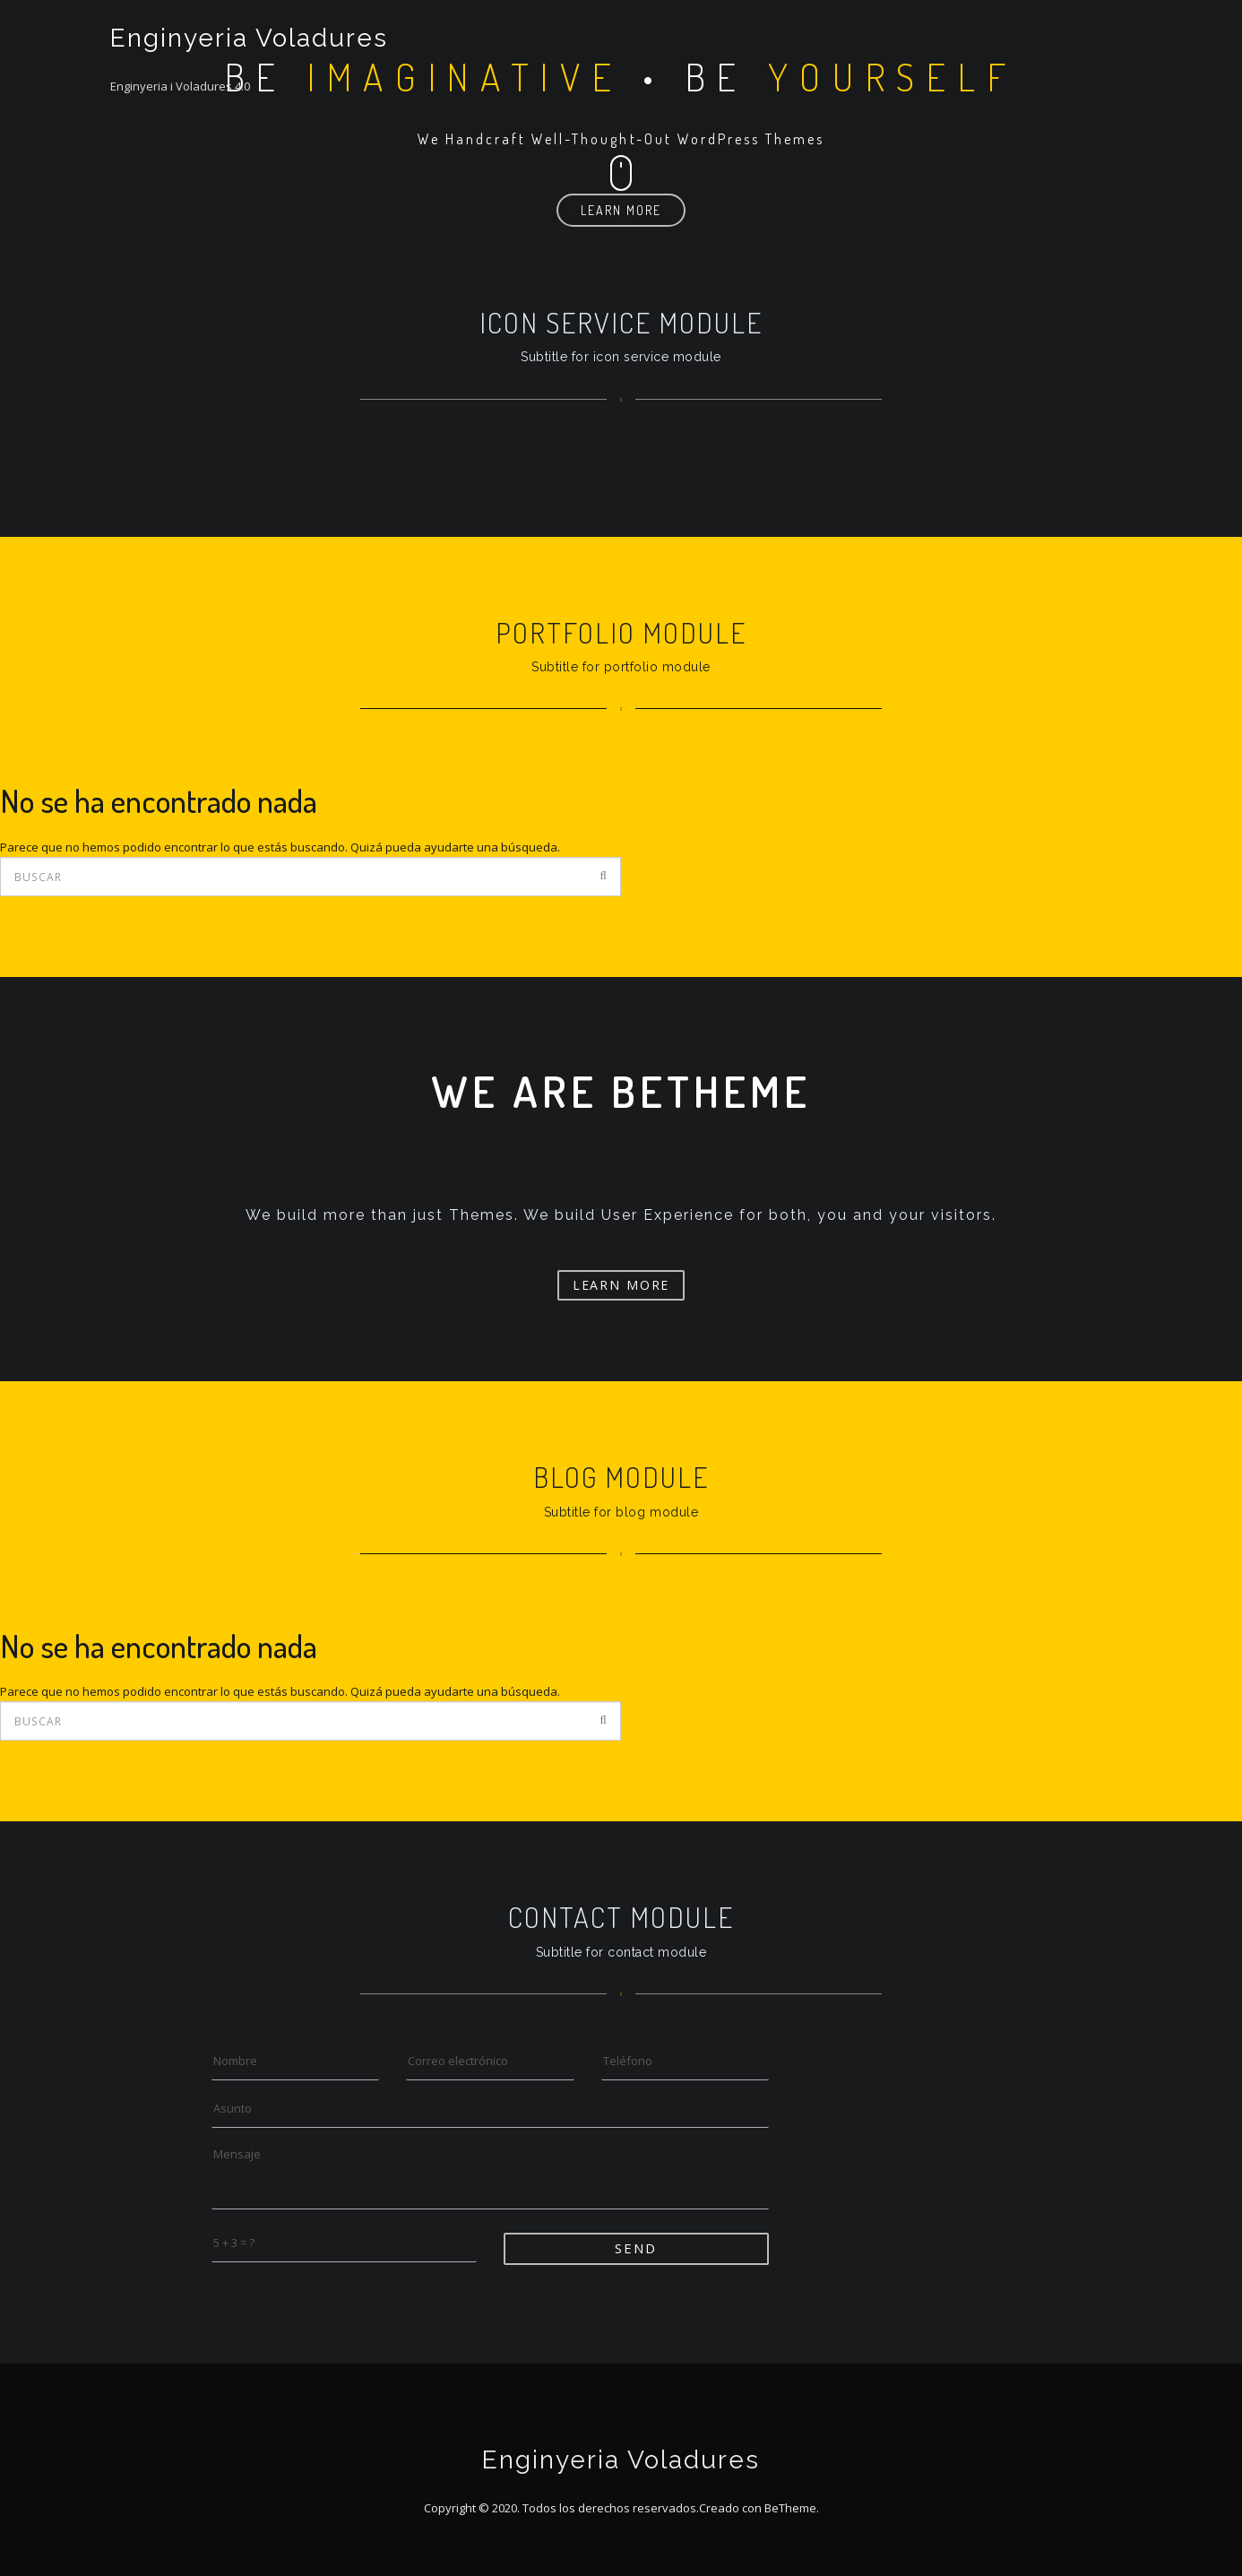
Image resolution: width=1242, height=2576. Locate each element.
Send (636, 2248)
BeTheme (790, 2508)
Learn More (621, 210)
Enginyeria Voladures (249, 38)
